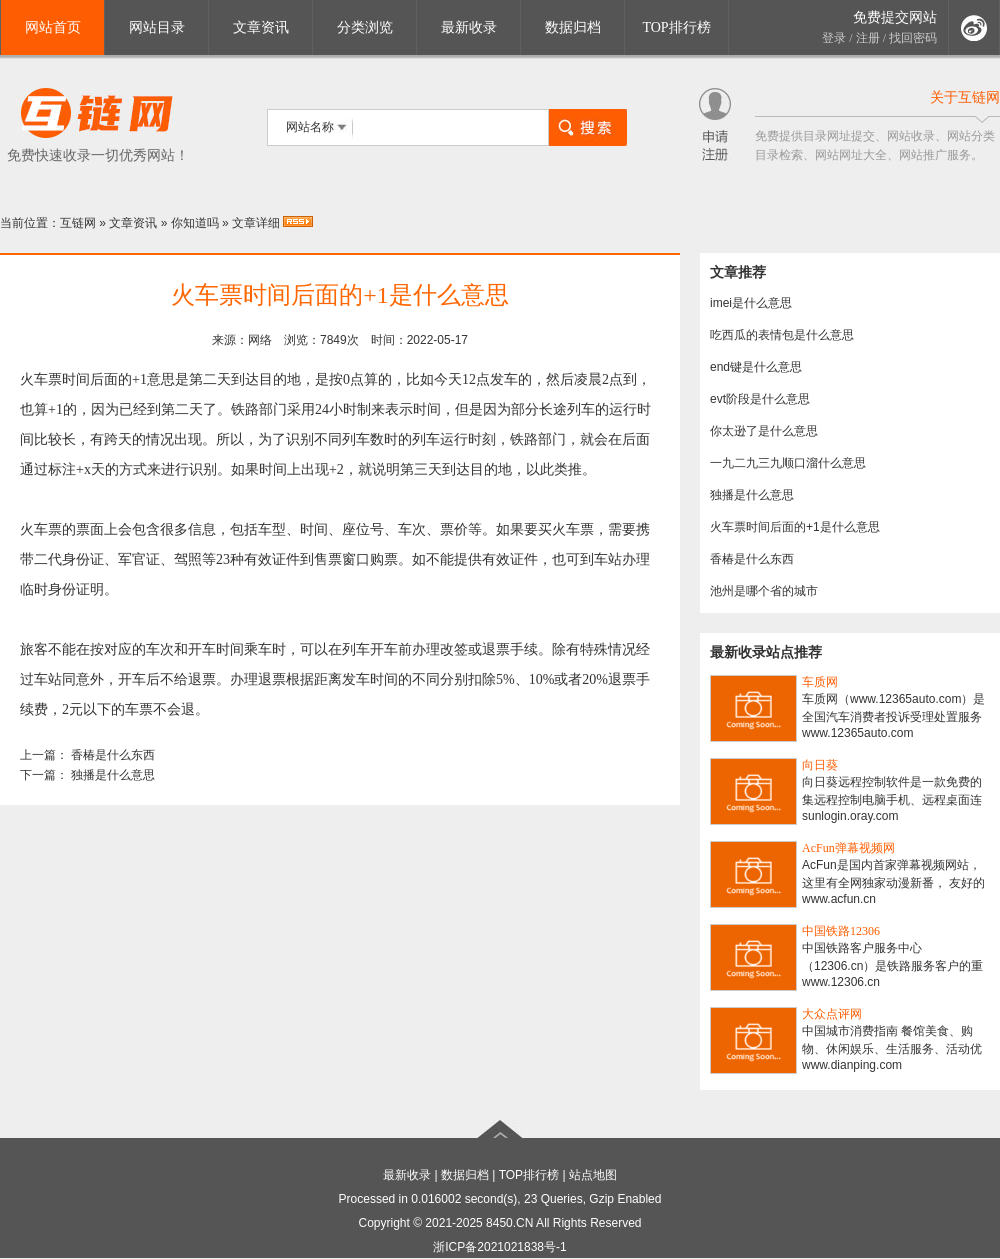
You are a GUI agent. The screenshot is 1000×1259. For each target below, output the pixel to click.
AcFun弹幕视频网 (848, 848)
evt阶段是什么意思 (760, 399)
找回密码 (913, 38)
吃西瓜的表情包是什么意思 (782, 335)
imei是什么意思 (751, 303)
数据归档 (573, 27)
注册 (868, 38)
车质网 (820, 682)
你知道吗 (195, 223)
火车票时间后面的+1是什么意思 (795, 527)
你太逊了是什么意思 (764, 431)
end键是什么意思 (756, 367)
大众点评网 (832, 1014)
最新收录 (469, 27)
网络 (260, 340)
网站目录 (157, 27)
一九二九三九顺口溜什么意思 (788, 463)
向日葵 (820, 765)
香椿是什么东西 (113, 755)
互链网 (78, 223)
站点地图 (593, 1175)
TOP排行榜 (676, 27)
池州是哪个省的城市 (764, 591)
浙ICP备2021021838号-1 (499, 1247)
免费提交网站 (895, 17)
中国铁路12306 (841, 931)
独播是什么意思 (113, 775)
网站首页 (53, 27)
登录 (834, 38)
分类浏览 (365, 27)
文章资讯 (261, 27)
